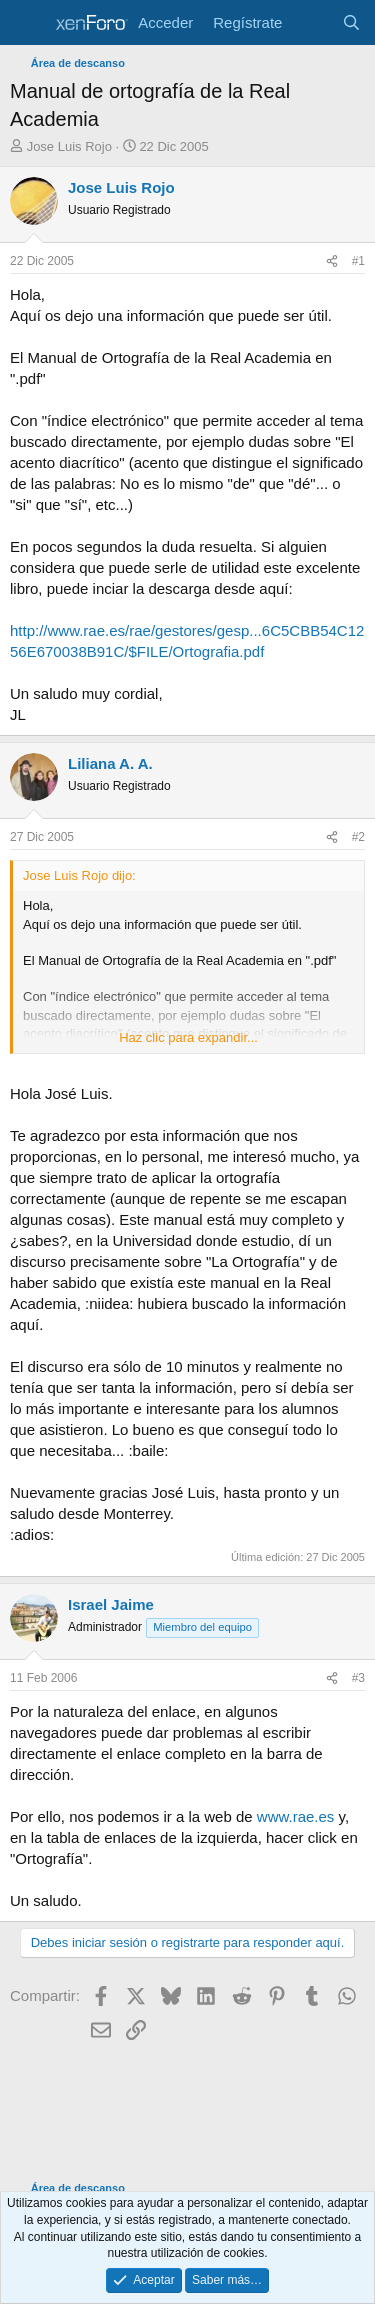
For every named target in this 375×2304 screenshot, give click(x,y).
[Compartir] (332, 261)
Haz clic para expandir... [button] (188, 1037)
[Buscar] (351, 22)
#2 (358, 837)
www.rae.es (296, 1816)
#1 (358, 261)
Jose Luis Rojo (69, 146)
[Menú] (27, 23)
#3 (358, 1678)
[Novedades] (311, 22)
